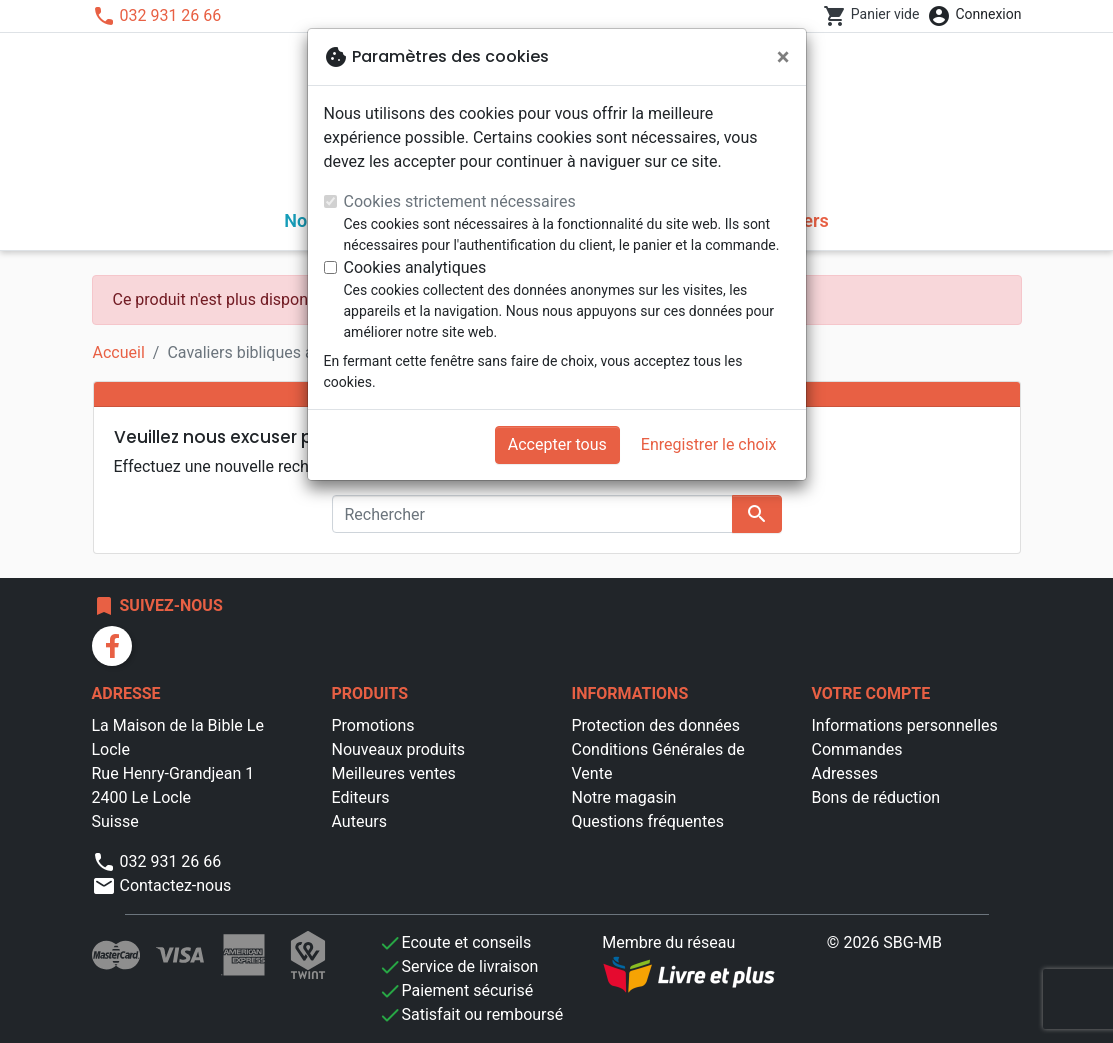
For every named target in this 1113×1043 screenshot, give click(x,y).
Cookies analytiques (415, 267)
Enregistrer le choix (709, 444)
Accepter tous (557, 444)
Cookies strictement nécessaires (460, 201)
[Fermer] (783, 57)
